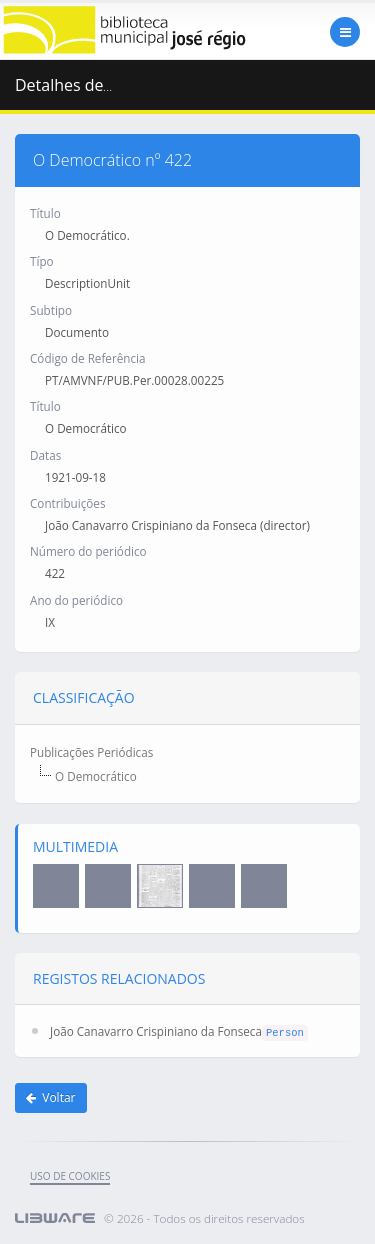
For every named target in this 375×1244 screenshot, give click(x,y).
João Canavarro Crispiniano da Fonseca (156, 1031)
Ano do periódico (76, 600)
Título (45, 213)
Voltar (51, 1097)
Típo (42, 261)
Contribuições (67, 503)
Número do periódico (88, 551)
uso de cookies (70, 1176)
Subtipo (51, 310)
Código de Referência (87, 358)
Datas (45, 455)
